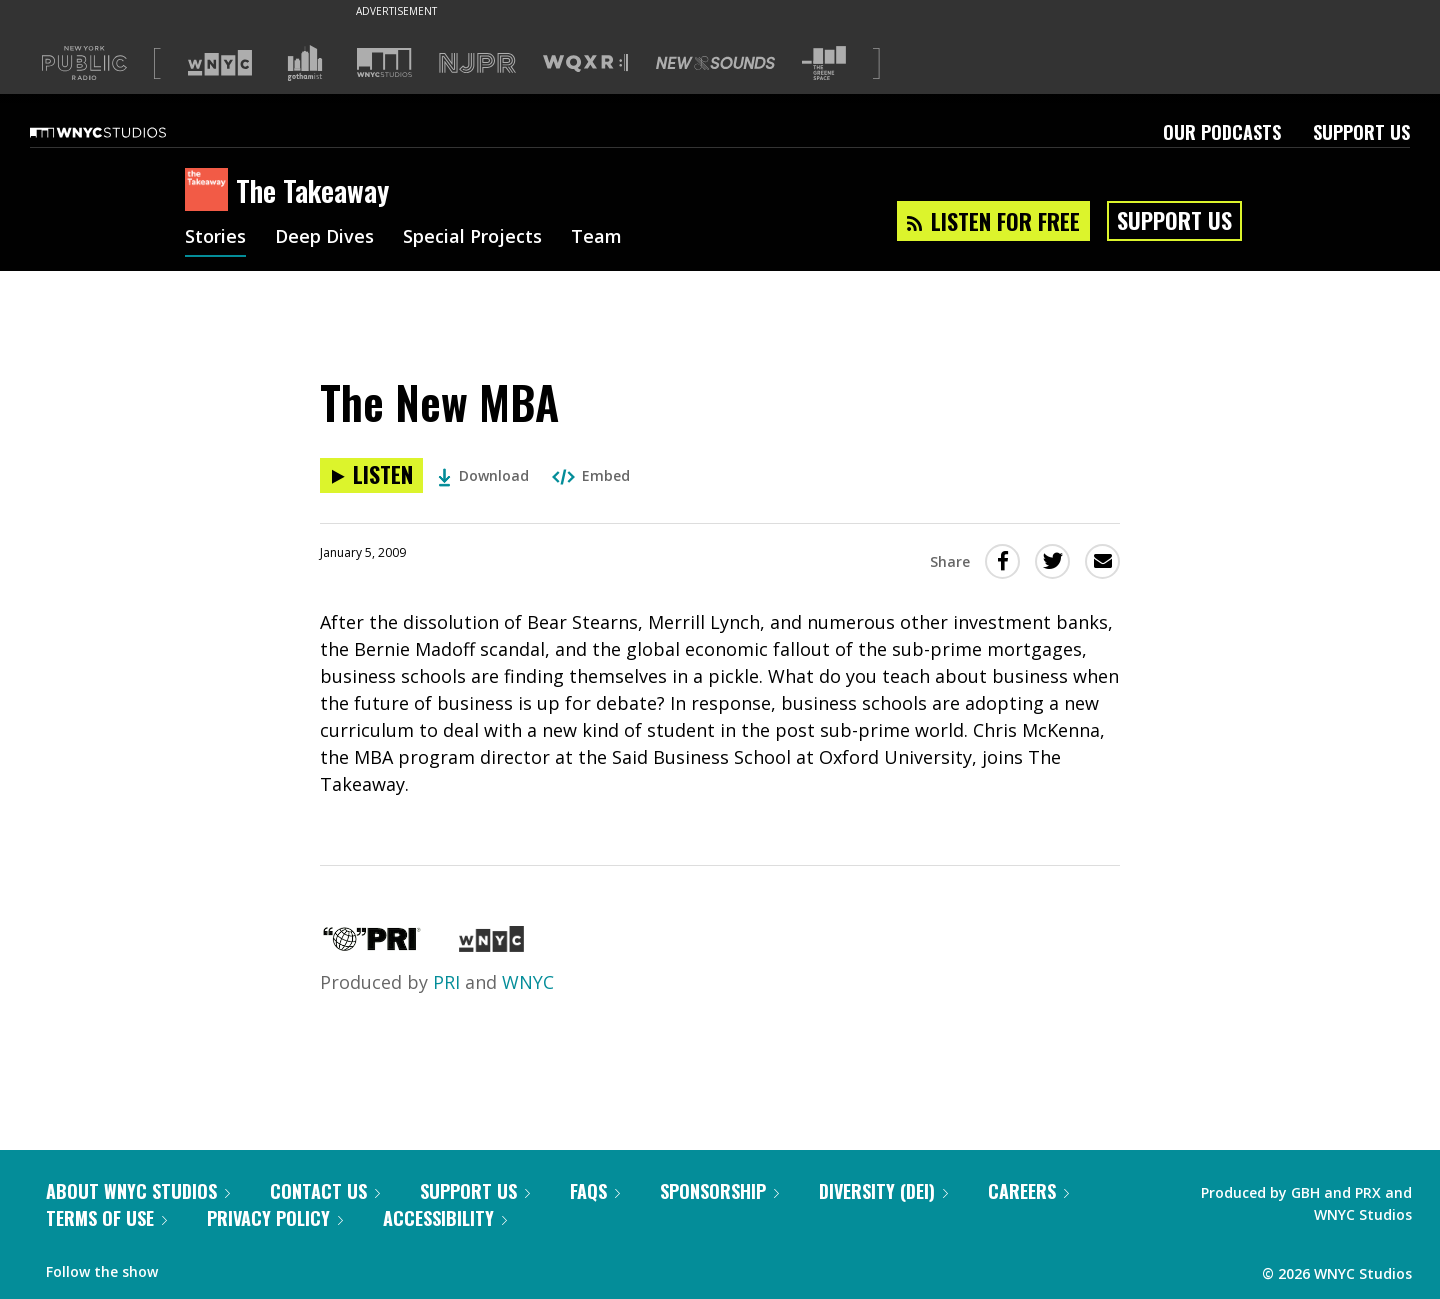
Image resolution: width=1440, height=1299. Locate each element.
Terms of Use (106, 1218)
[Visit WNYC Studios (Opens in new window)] (384, 62)
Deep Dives (324, 238)
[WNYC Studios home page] (123, 132)
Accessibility (445, 1218)
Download (483, 475)
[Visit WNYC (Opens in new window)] (220, 63)
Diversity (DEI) (883, 1191)
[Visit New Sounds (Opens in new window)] (715, 63)
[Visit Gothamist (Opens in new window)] (305, 63)
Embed (591, 475)
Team (596, 238)
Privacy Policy (275, 1218)
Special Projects (472, 238)
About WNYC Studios (138, 1191)
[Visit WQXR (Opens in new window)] (585, 63)
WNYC (528, 982)
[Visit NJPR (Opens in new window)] (477, 63)
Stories (215, 238)
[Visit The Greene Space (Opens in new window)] (824, 63)
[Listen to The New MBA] (371, 475)
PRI (446, 982)
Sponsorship (719, 1191)
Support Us (1361, 132)
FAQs (595, 1191)
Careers (1028, 1191)
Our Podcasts (1222, 132)
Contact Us (325, 1191)
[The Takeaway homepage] (210, 191)
